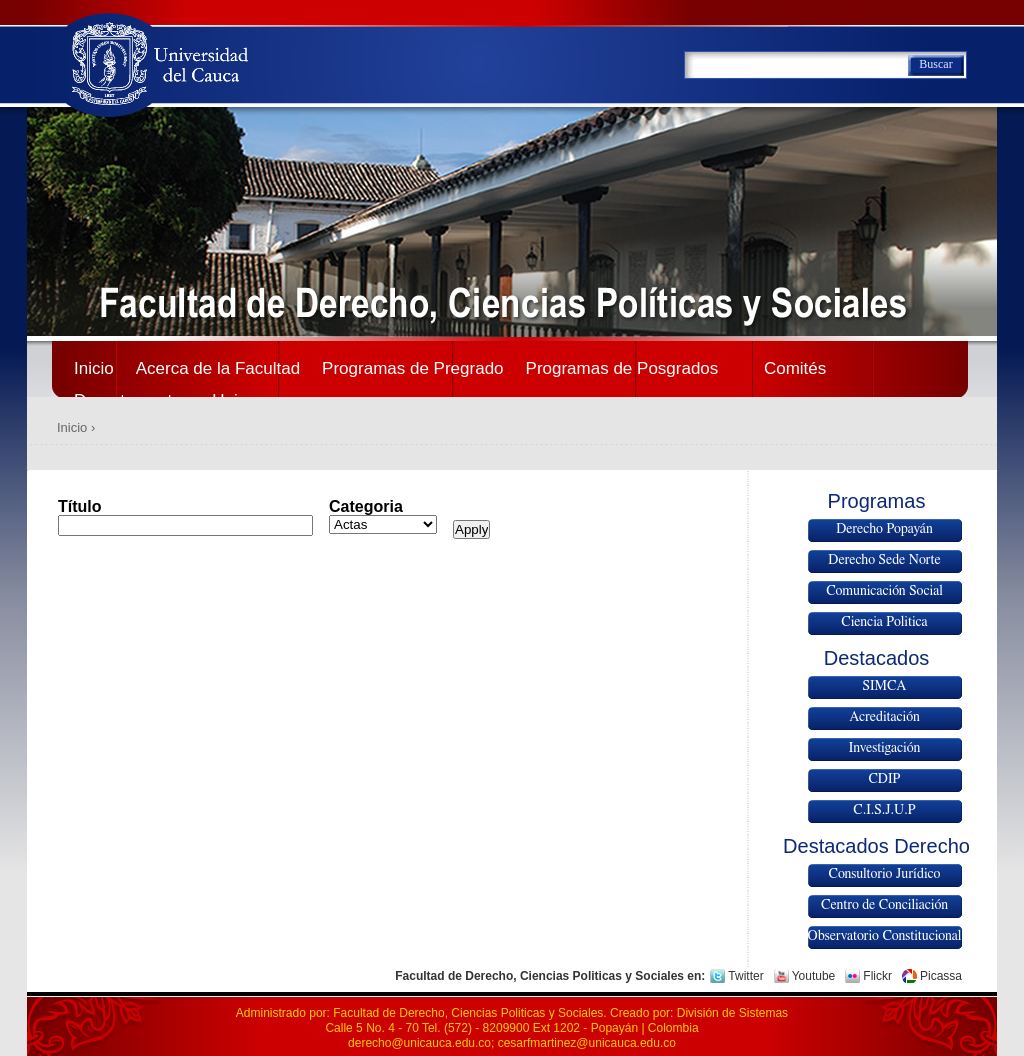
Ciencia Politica (884, 622)
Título (80, 506)
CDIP (884, 779)
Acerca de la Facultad (218, 368)
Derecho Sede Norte (884, 560)
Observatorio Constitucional (885, 936)
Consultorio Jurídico (885, 874)
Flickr (877, 976)
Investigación (885, 748)
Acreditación (884, 717)
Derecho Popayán (884, 529)
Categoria (366, 506)
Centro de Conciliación (884, 905)
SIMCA (885, 686)
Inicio (94, 368)
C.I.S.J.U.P (884, 810)
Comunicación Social (884, 591)
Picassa (941, 976)
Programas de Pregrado (412, 368)
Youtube (814, 976)
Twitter (745, 976)
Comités (795, 368)
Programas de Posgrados (622, 368)
